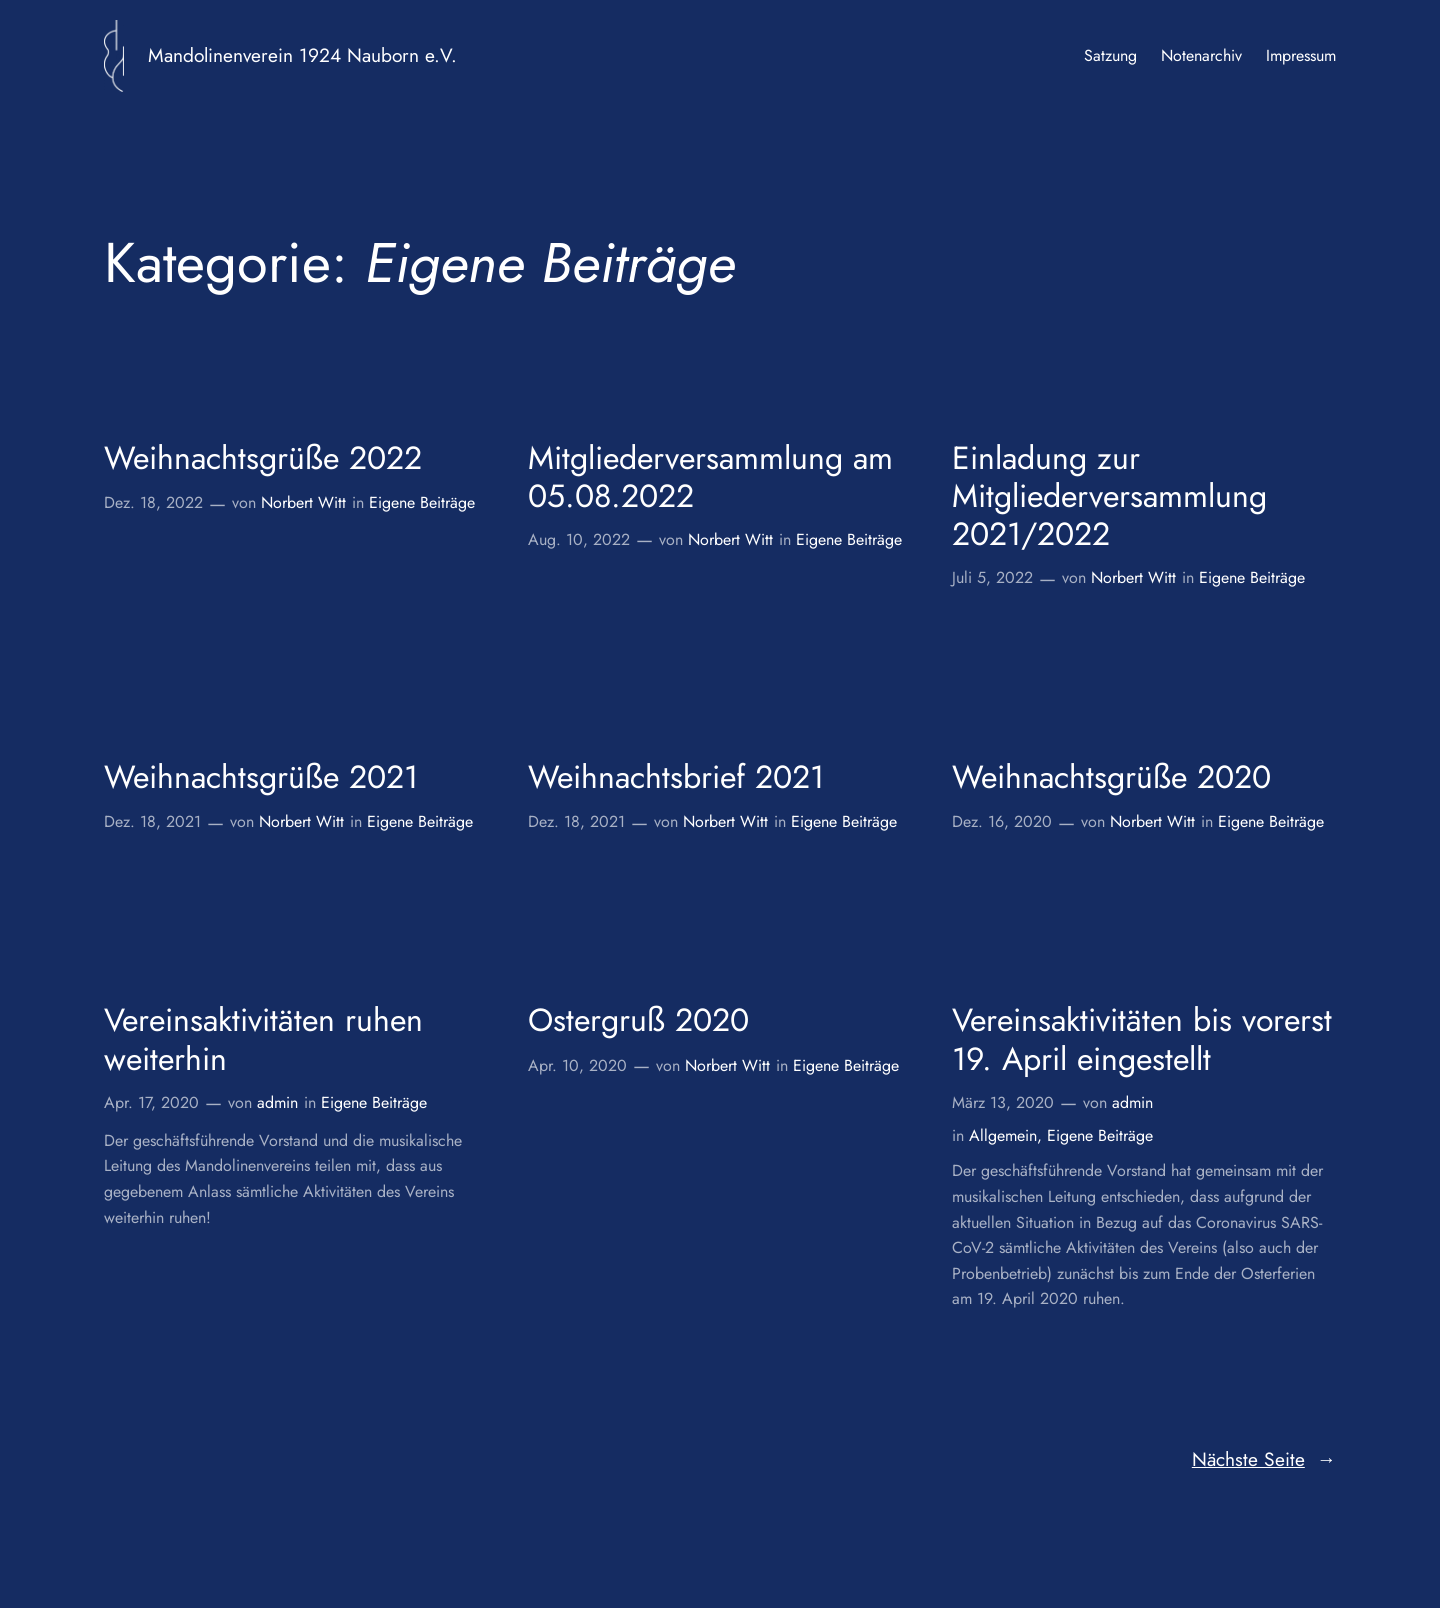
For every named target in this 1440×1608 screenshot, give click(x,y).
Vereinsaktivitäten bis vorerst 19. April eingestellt (1142, 1039)
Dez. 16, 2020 (1002, 821)
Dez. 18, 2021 (152, 821)
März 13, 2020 (1003, 1102)
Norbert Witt (303, 502)
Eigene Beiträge (422, 502)
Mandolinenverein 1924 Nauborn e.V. (302, 55)
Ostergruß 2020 (638, 1020)
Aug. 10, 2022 (579, 539)
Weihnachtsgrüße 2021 (261, 777)
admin (277, 1102)
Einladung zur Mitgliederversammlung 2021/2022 (1109, 496)
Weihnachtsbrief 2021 (676, 777)
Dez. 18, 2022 (153, 502)
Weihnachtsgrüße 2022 (263, 458)
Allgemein (1003, 1135)
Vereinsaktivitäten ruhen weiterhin (263, 1039)
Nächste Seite (1264, 1460)
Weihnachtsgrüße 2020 (1111, 777)
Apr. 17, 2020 (151, 1102)
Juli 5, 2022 (992, 577)
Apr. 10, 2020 (577, 1065)
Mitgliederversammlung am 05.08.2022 (710, 477)
